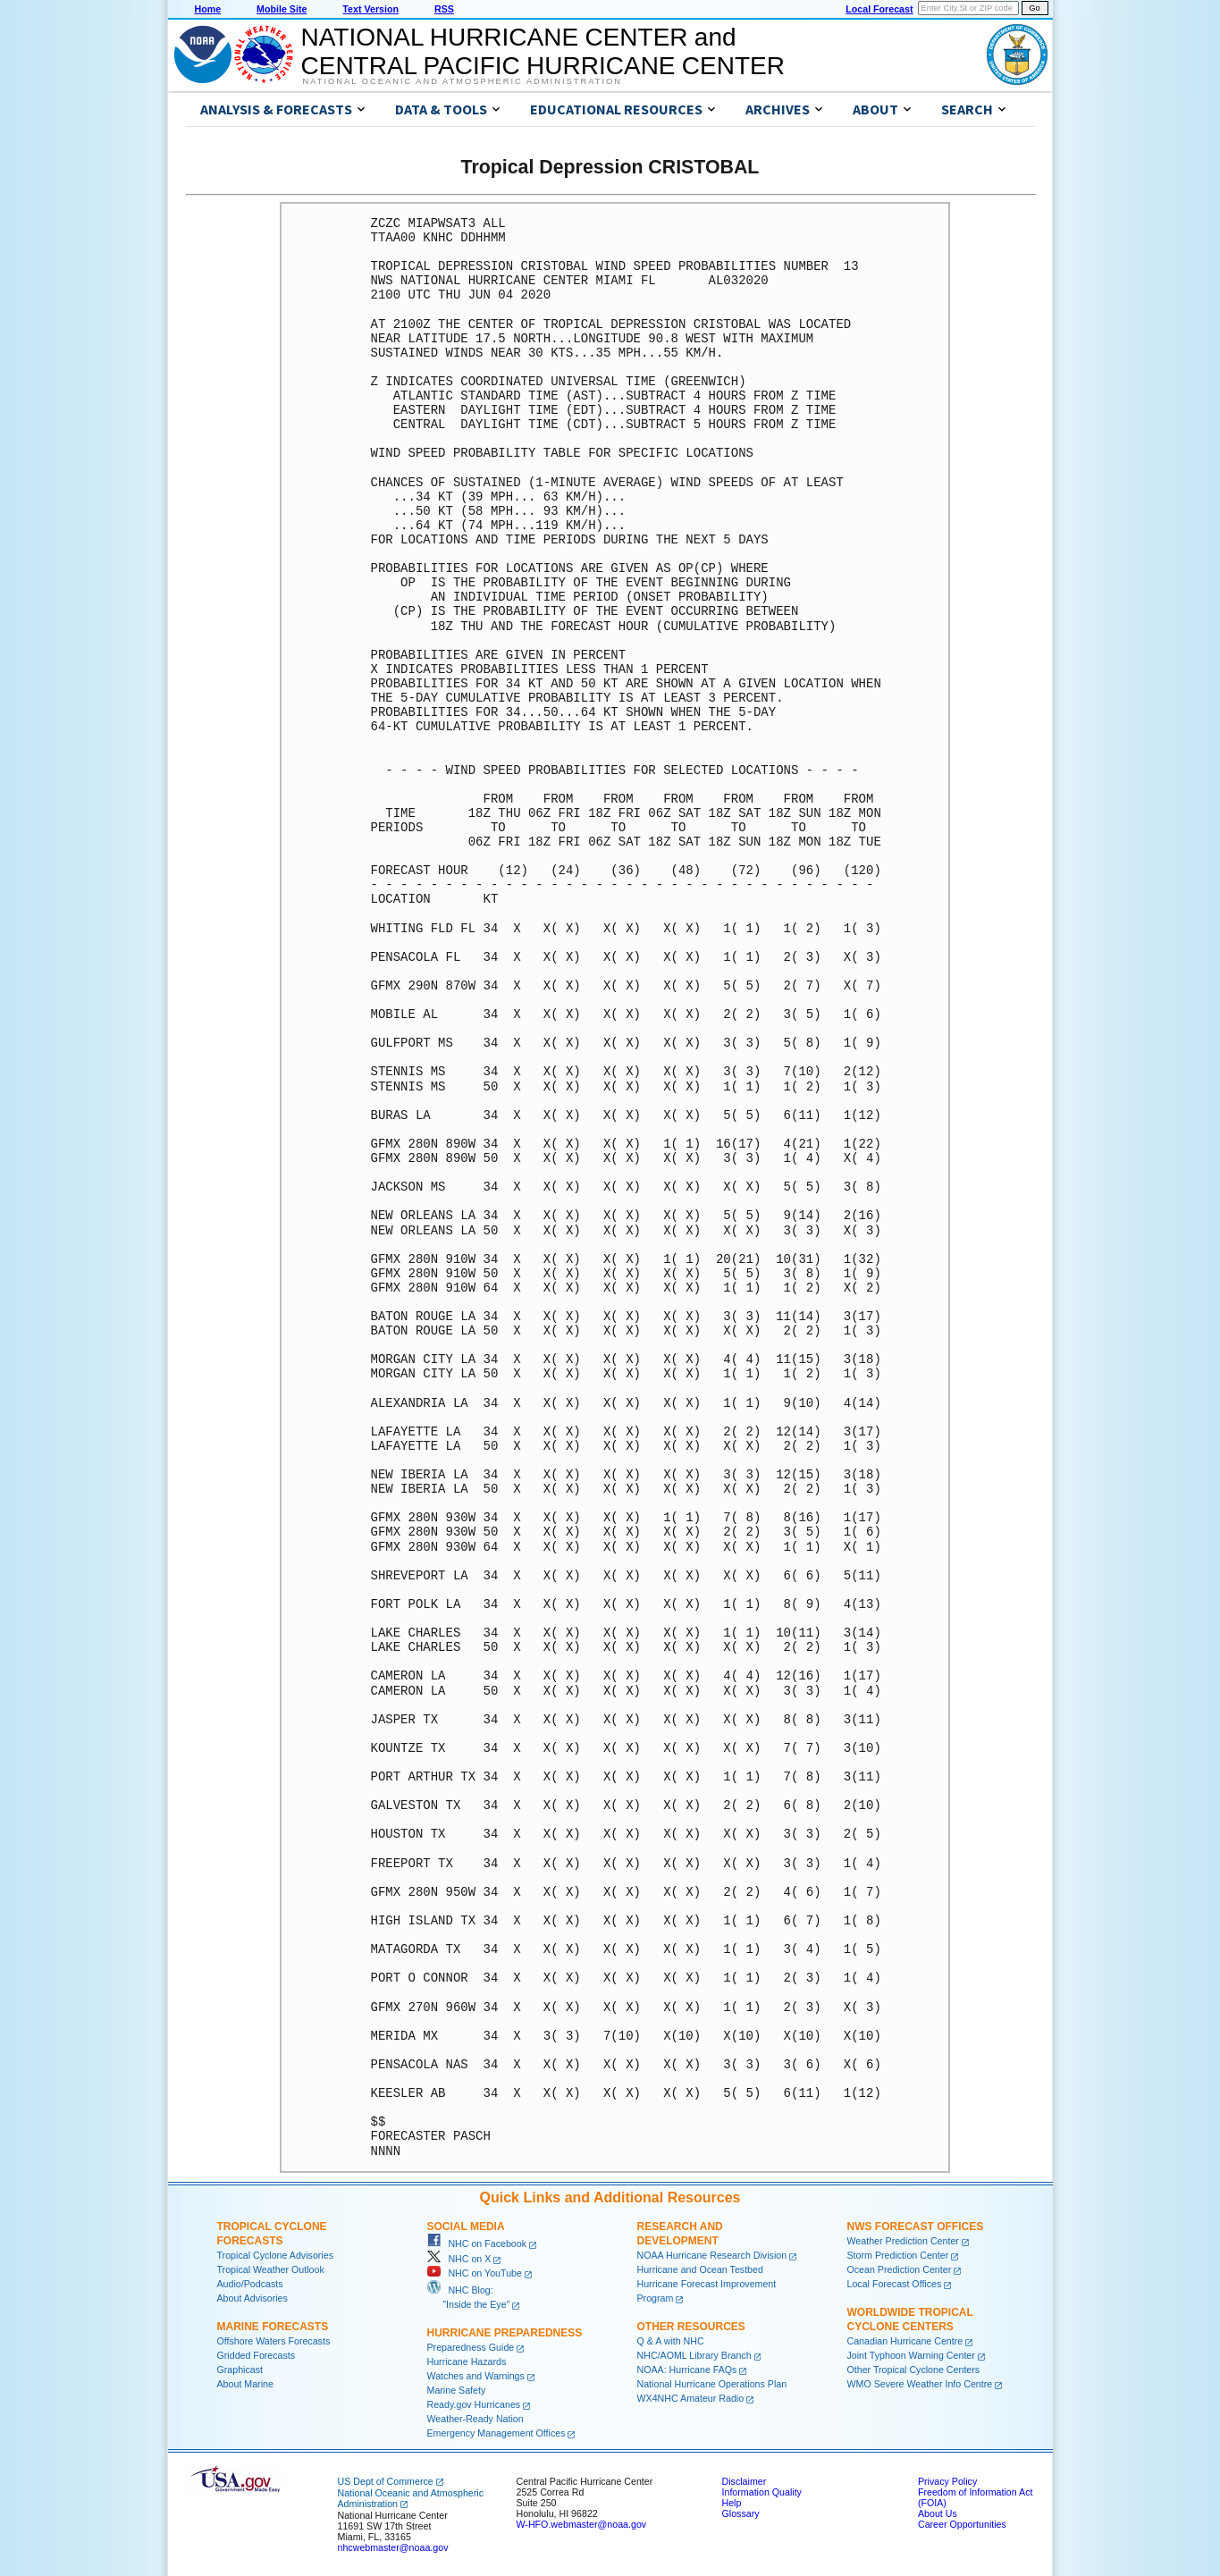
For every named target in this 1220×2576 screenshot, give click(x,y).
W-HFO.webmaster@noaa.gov (582, 2524)
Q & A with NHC (670, 2341)
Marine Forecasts (273, 2326)
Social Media (466, 2226)
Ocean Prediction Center (899, 2269)
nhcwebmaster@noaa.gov (393, 2547)
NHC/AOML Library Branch (694, 2355)
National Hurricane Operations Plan (712, 2383)
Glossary (741, 2513)
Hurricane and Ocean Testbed (700, 2269)
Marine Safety (456, 2390)
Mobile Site (282, 9)
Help (732, 2502)
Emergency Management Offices (496, 2433)
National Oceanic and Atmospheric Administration (462, 81)
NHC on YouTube (474, 2273)
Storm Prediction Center (898, 2255)
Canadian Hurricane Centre (905, 2341)
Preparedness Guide (471, 2347)
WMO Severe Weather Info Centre (920, 2383)
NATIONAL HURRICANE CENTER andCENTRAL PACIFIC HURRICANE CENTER (543, 51)
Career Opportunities (962, 2524)
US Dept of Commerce (385, 2481)
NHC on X (459, 2258)
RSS (444, 9)
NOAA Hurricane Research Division (712, 2255)
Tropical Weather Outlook (270, 2269)
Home (208, 9)
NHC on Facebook (477, 2243)
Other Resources (691, 2326)
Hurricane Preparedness (505, 2333)
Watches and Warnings (476, 2375)
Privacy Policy (947, 2481)
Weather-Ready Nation (475, 2418)
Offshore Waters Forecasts (274, 2341)
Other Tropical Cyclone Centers (913, 2369)
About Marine (245, 2383)
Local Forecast (879, 9)
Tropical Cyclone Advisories (275, 2255)
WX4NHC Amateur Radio (691, 2398)
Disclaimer (744, 2481)
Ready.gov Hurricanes (474, 2404)
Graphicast (240, 2369)
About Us (937, 2513)
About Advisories (252, 2298)
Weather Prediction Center (903, 2240)
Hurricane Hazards (467, 2361)
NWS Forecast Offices (915, 2226)
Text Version (370, 9)
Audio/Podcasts (250, 2283)
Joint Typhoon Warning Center (911, 2355)
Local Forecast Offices (894, 2283)
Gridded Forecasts (256, 2355)
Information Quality (762, 2492)
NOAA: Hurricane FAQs (687, 2369)
